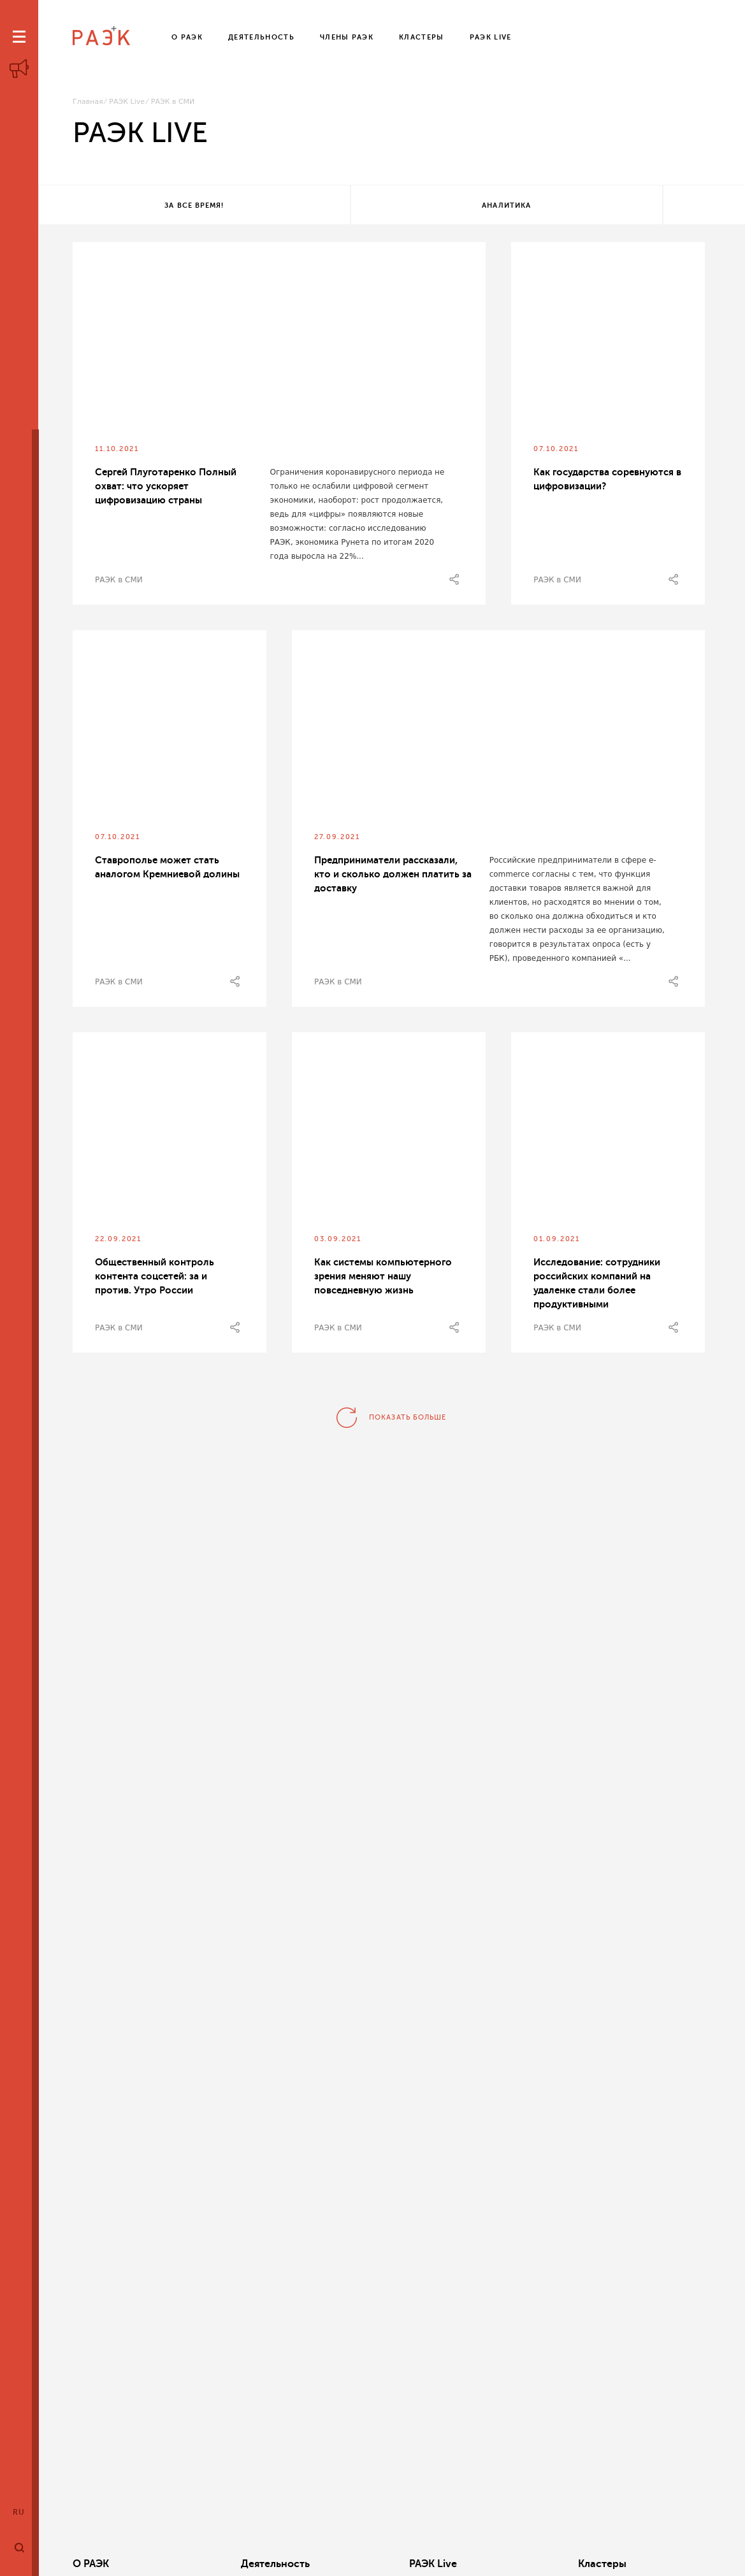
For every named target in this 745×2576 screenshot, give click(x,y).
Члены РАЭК (641, 2564)
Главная (88, 101)
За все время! (154, 205)
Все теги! (621, 205)
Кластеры (501, 2564)
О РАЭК (91, 2564)
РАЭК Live (127, 101)
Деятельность (241, 2564)
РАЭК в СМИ (119, 581)
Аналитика (388, 205)
